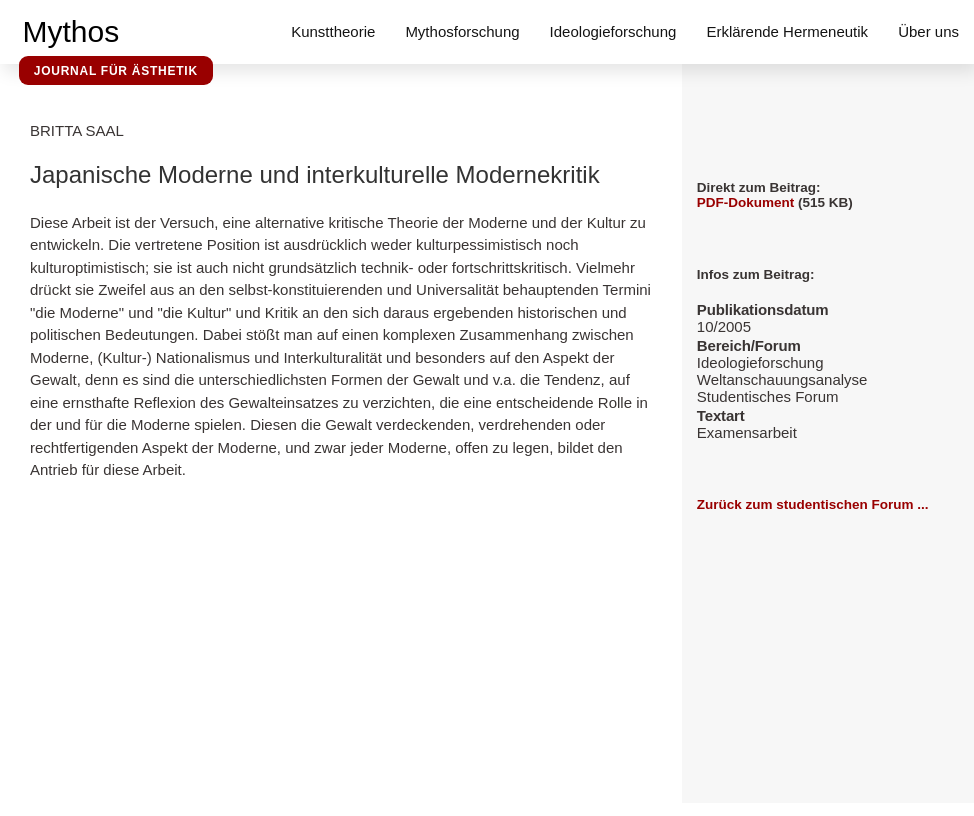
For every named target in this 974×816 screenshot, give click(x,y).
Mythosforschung (462, 31)
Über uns (928, 31)
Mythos (71, 31)
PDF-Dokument (746, 202)
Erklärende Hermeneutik (787, 31)
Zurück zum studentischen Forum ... (813, 504)
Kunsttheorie (333, 31)
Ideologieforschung (613, 31)
